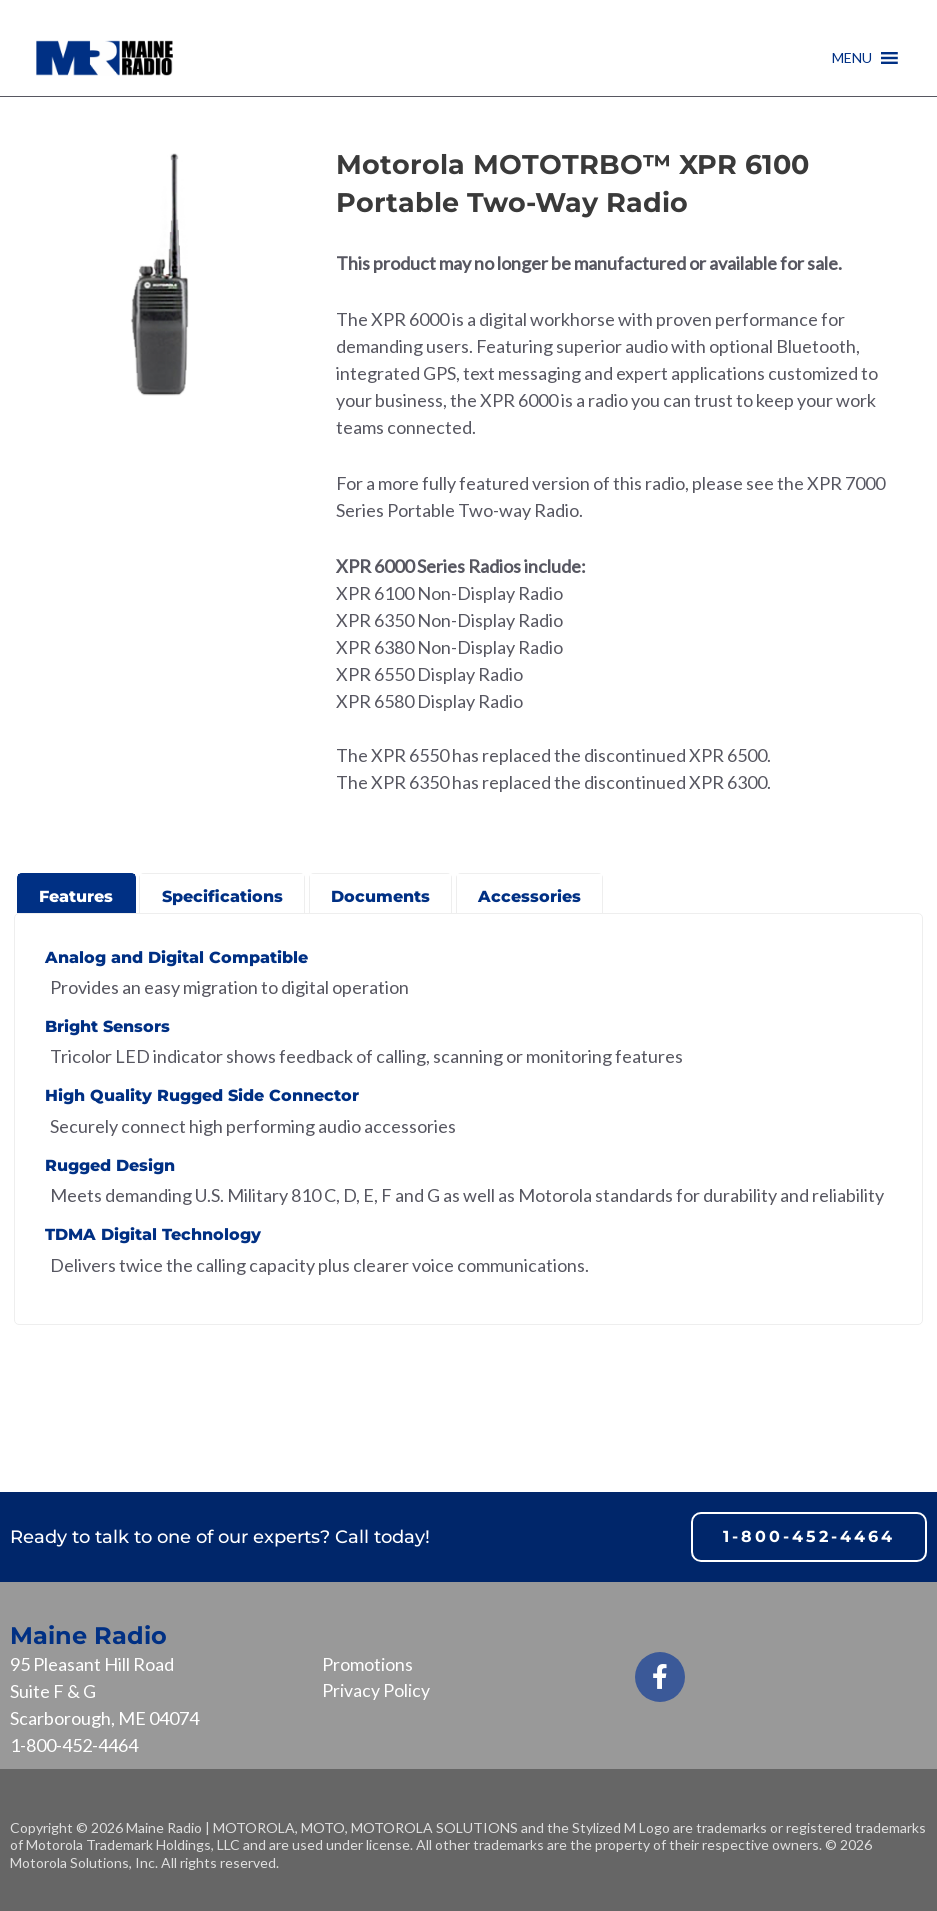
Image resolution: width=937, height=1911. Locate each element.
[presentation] (76, 891)
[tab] (76, 893)
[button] (852, 58)
